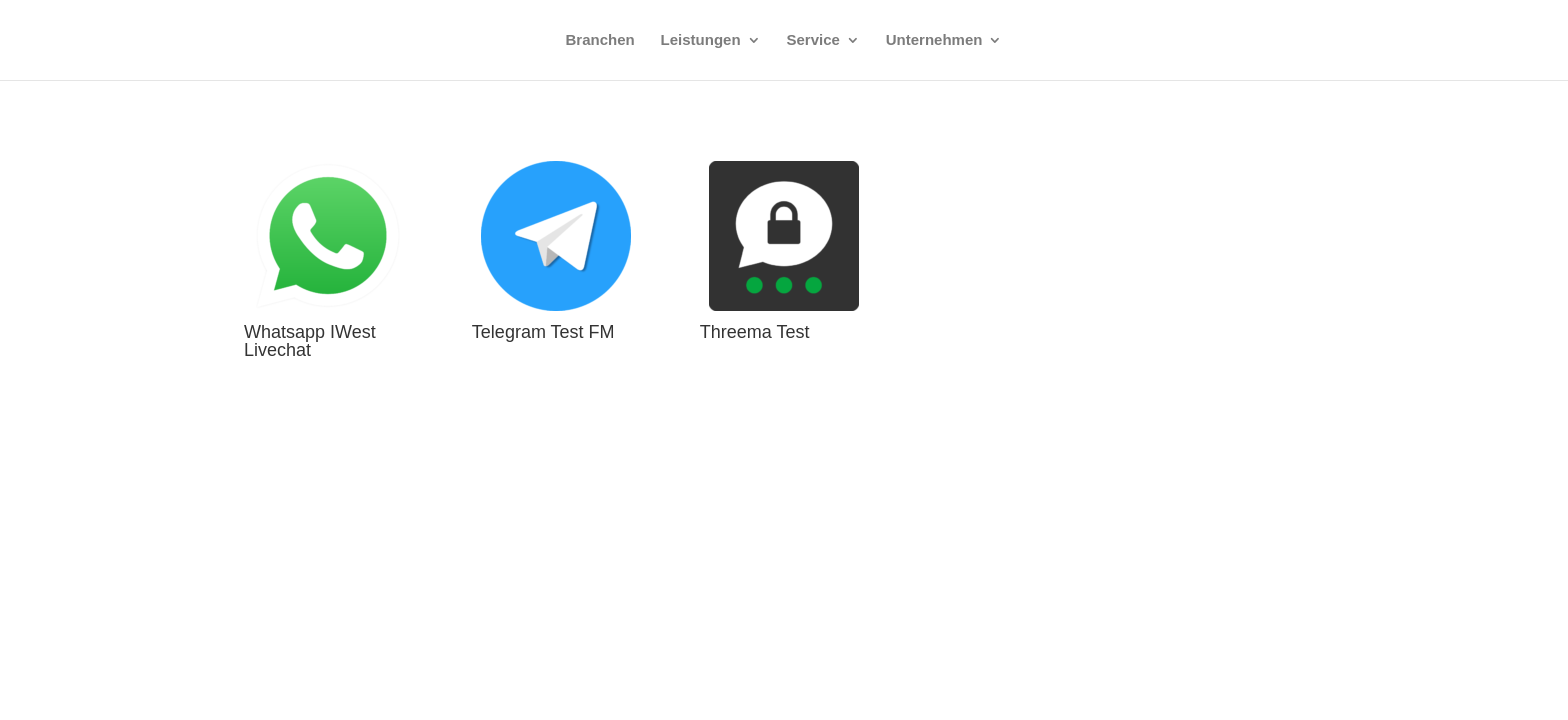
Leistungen (701, 40)
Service (813, 40)
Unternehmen (934, 40)
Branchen (600, 40)
